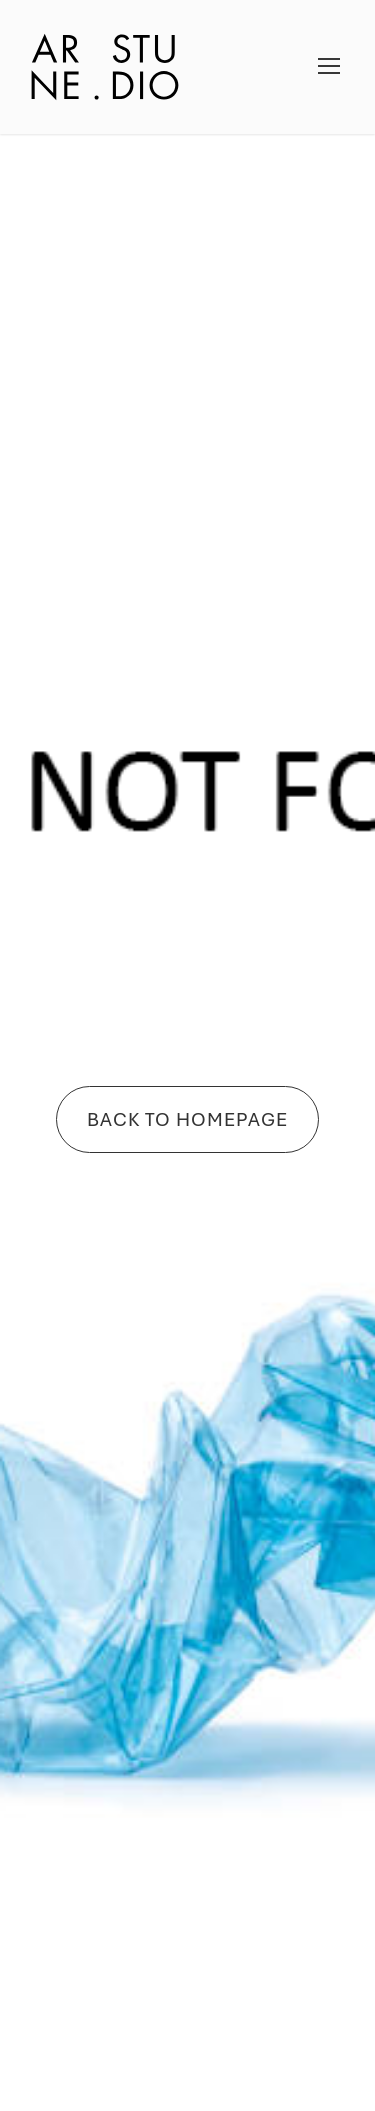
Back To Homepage (187, 1119)
